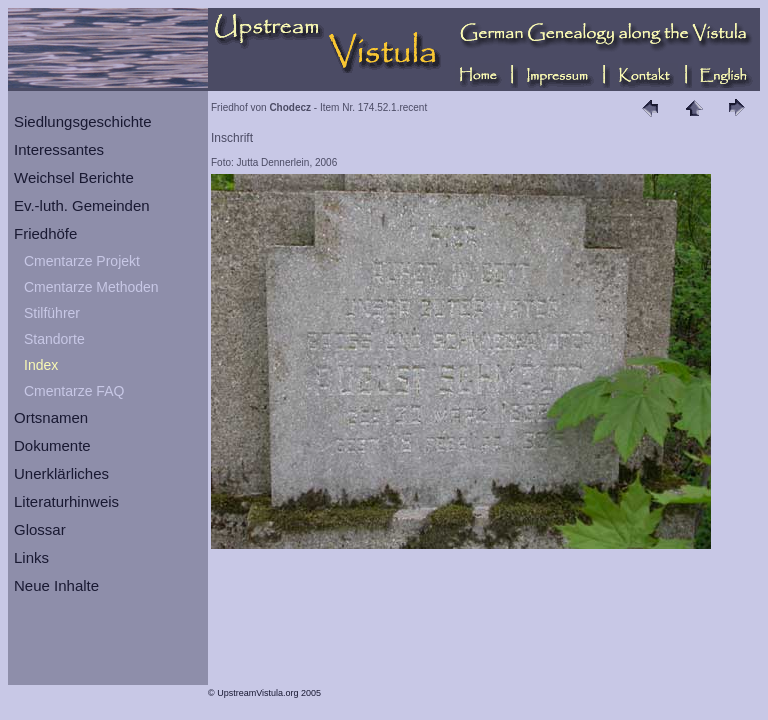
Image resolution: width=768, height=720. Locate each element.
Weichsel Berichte (74, 177)
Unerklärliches (61, 473)
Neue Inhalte (56, 585)
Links (31, 557)
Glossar (40, 529)
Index (41, 365)
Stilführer (52, 313)
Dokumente (52, 445)
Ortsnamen (51, 417)
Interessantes (59, 149)
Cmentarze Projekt (82, 261)
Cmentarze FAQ (74, 391)
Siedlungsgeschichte (83, 121)
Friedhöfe (45, 233)
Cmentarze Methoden (91, 287)
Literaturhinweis (66, 501)
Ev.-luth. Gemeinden (82, 205)
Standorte (54, 339)
